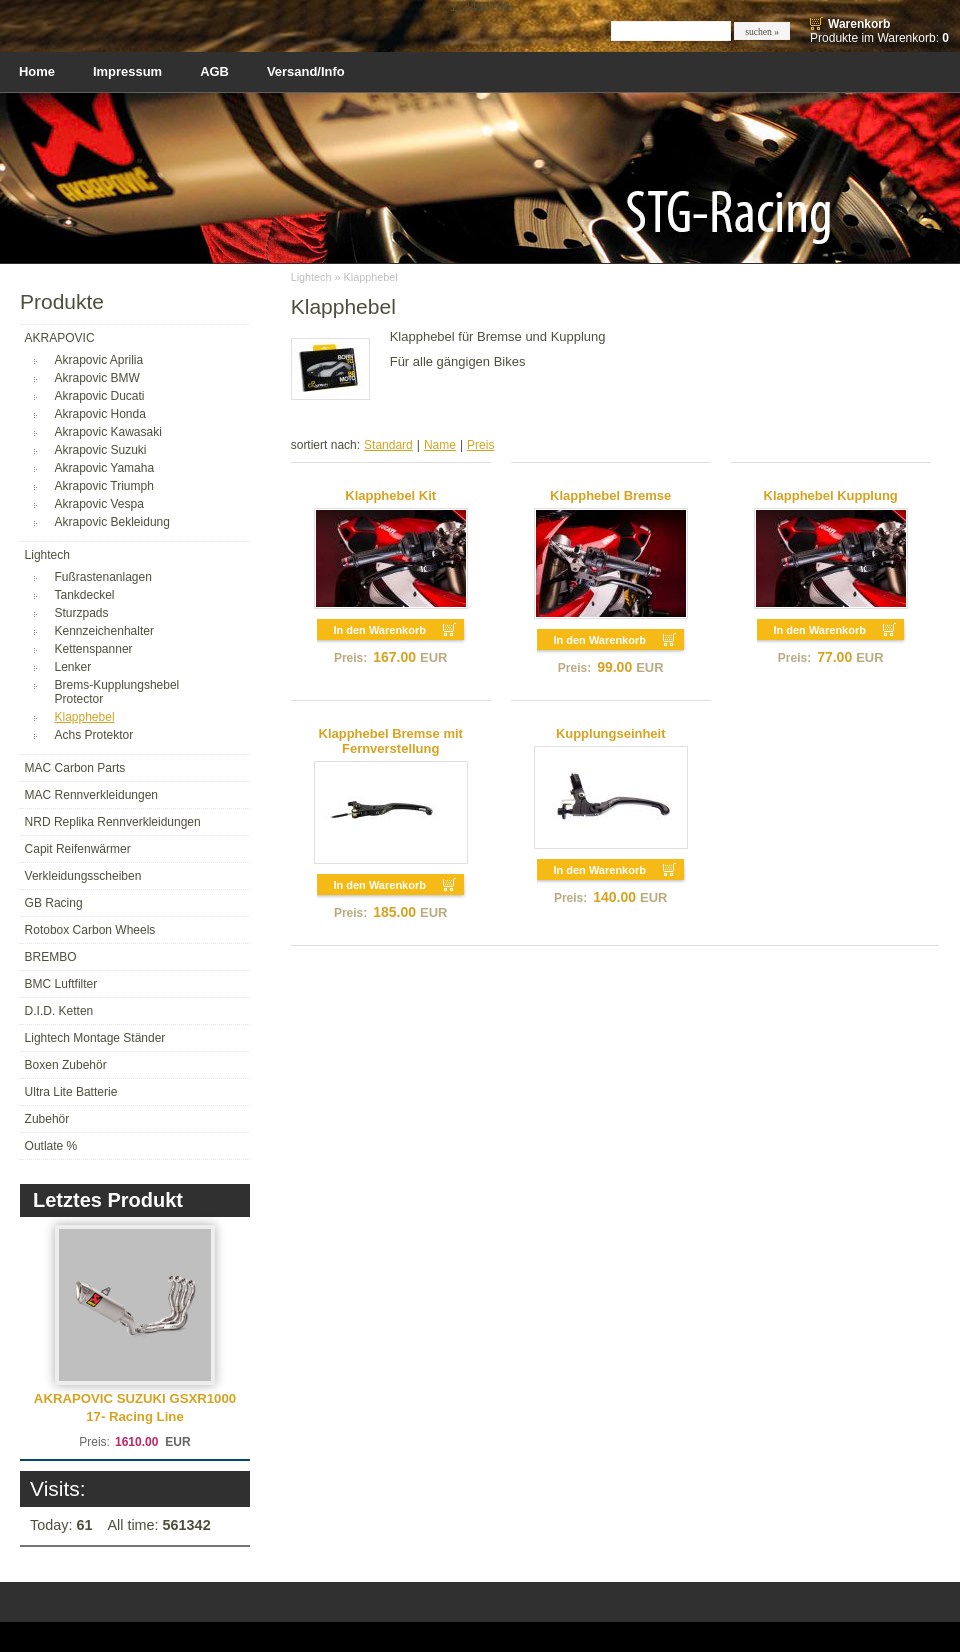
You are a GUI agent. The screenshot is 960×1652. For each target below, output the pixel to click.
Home (37, 71)
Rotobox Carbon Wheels (90, 930)
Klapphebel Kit (390, 495)
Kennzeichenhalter (104, 631)
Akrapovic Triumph (104, 486)
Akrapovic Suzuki (101, 450)
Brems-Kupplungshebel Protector (117, 692)
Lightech (47, 555)
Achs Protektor (94, 735)
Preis (480, 445)
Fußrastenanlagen (103, 577)
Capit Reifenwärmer (78, 849)
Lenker (73, 667)
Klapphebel (85, 717)
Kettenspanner (94, 649)
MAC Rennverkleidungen (91, 795)
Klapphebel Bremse (610, 495)
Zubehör (47, 1119)
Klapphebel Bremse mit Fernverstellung (391, 741)
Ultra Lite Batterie (71, 1092)
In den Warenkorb (379, 630)
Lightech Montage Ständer (95, 1038)
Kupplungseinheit (611, 733)
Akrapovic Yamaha (105, 468)
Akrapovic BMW (97, 378)
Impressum (127, 71)
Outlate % (51, 1146)
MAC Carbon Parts (75, 768)
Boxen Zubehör (66, 1065)
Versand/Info (306, 71)
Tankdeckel (85, 595)
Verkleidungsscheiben (83, 876)
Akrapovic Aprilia (99, 360)
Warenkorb (859, 24)
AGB (214, 71)
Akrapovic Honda (100, 414)
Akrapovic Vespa (99, 504)
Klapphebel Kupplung (831, 495)
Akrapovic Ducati (100, 396)
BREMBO (51, 957)
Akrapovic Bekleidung (112, 522)
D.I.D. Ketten (59, 1011)
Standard (388, 445)
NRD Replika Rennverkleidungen (113, 822)
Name (440, 445)
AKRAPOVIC (60, 338)
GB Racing (54, 903)
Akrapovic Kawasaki (108, 432)
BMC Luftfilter (61, 984)
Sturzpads (82, 613)
